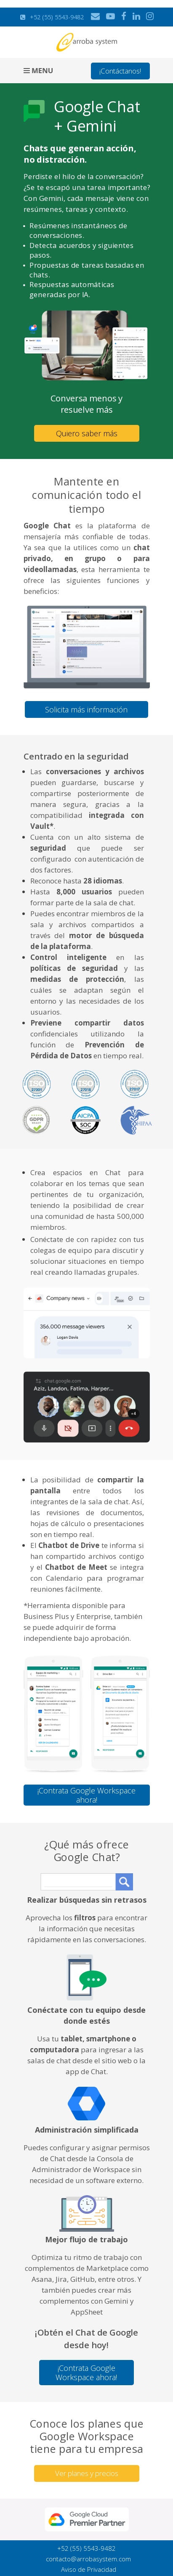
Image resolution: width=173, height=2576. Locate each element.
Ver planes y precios (86, 2473)
